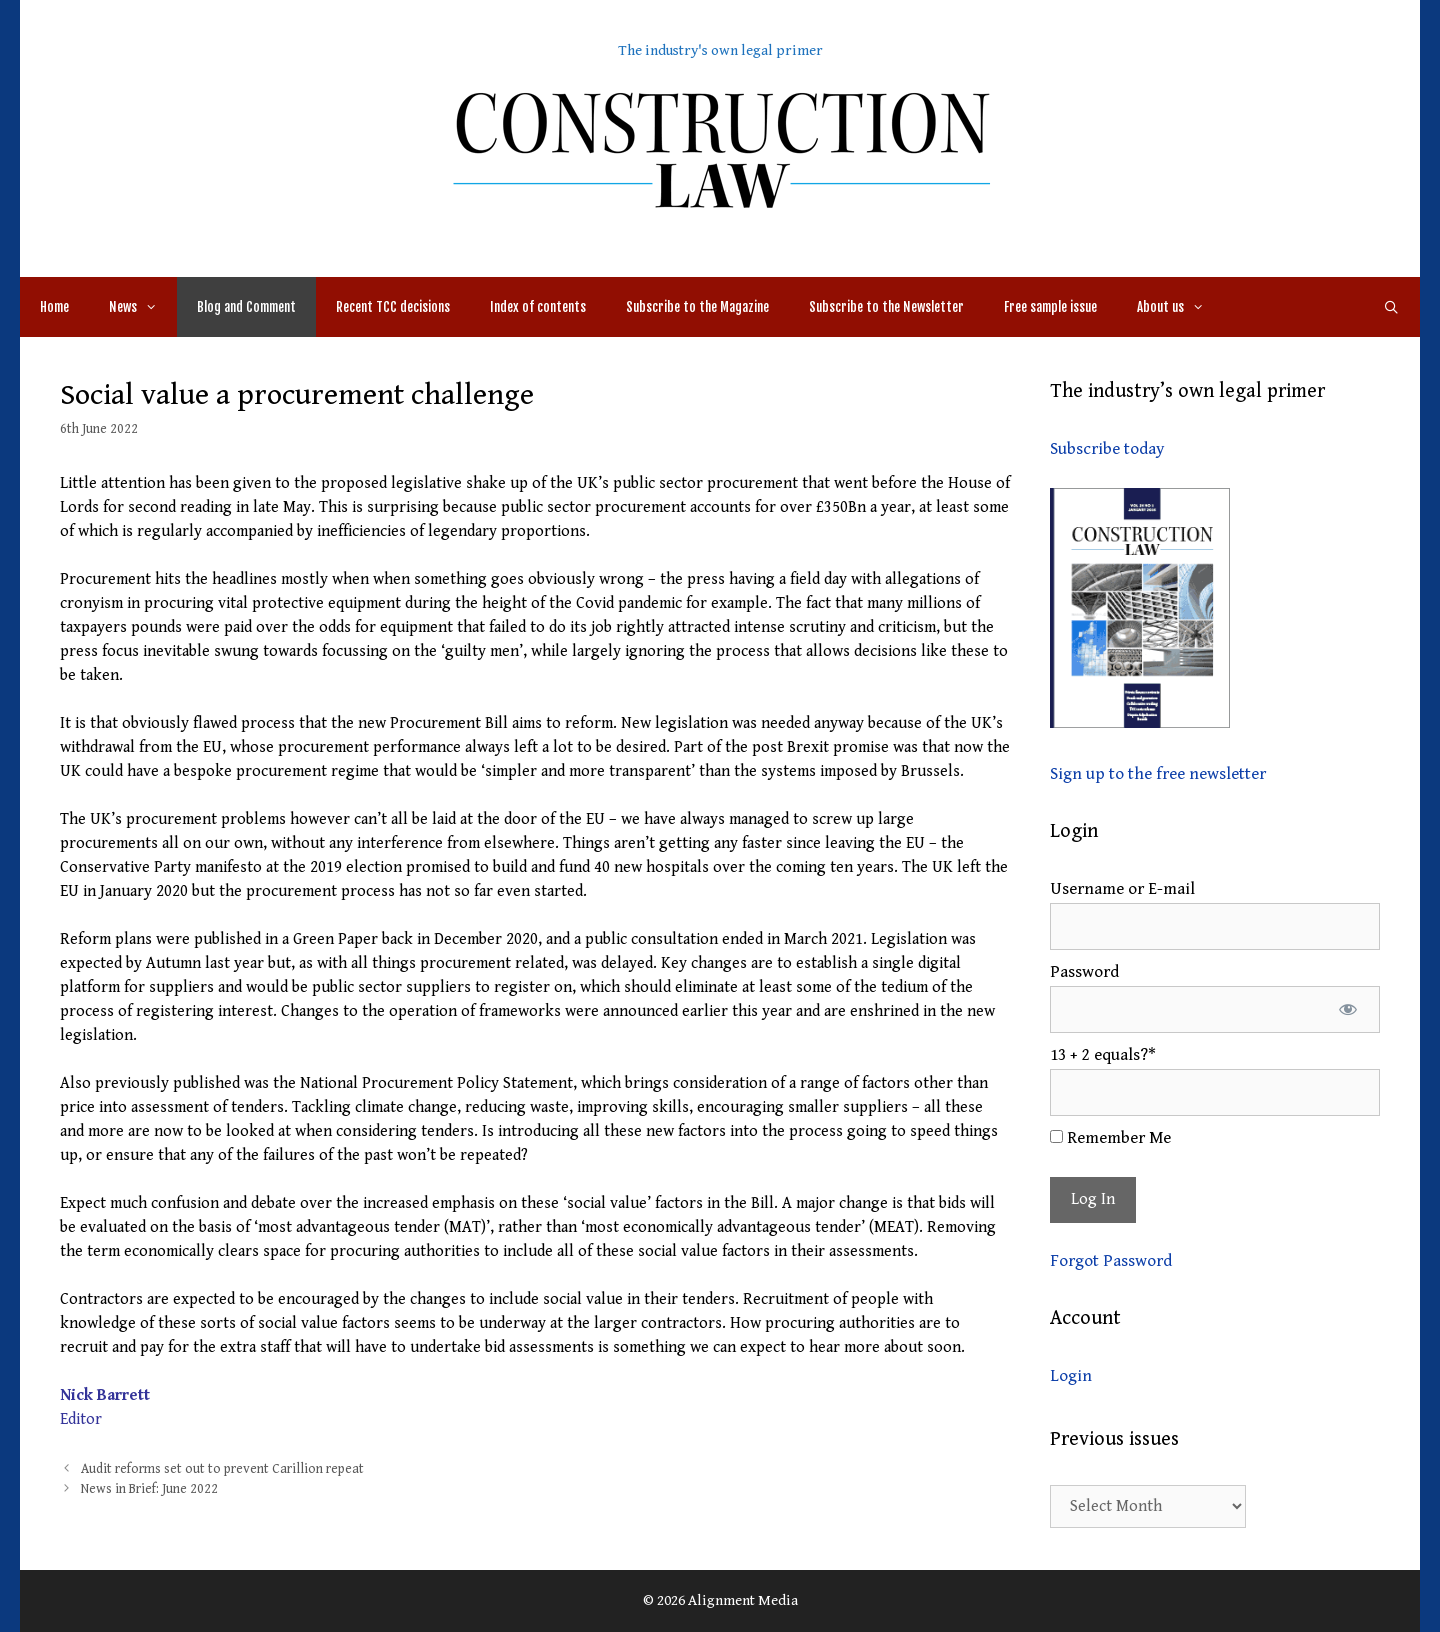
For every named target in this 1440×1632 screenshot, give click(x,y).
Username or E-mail (1122, 889)
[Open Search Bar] (1391, 307)
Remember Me (1110, 1138)
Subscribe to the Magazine (697, 307)
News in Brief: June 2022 (149, 1489)
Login (1071, 1376)
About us (1180, 307)
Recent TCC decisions (393, 307)
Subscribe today (1107, 449)
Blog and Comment (246, 307)
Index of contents (538, 307)
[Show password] (1347, 1010)
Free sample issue (1050, 307)
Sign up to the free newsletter (1158, 774)
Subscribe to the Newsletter (886, 307)
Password (1084, 972)
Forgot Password (1111, 1261)
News (143, 307)
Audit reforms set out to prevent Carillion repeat (222, 1469)
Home (54, 307)
